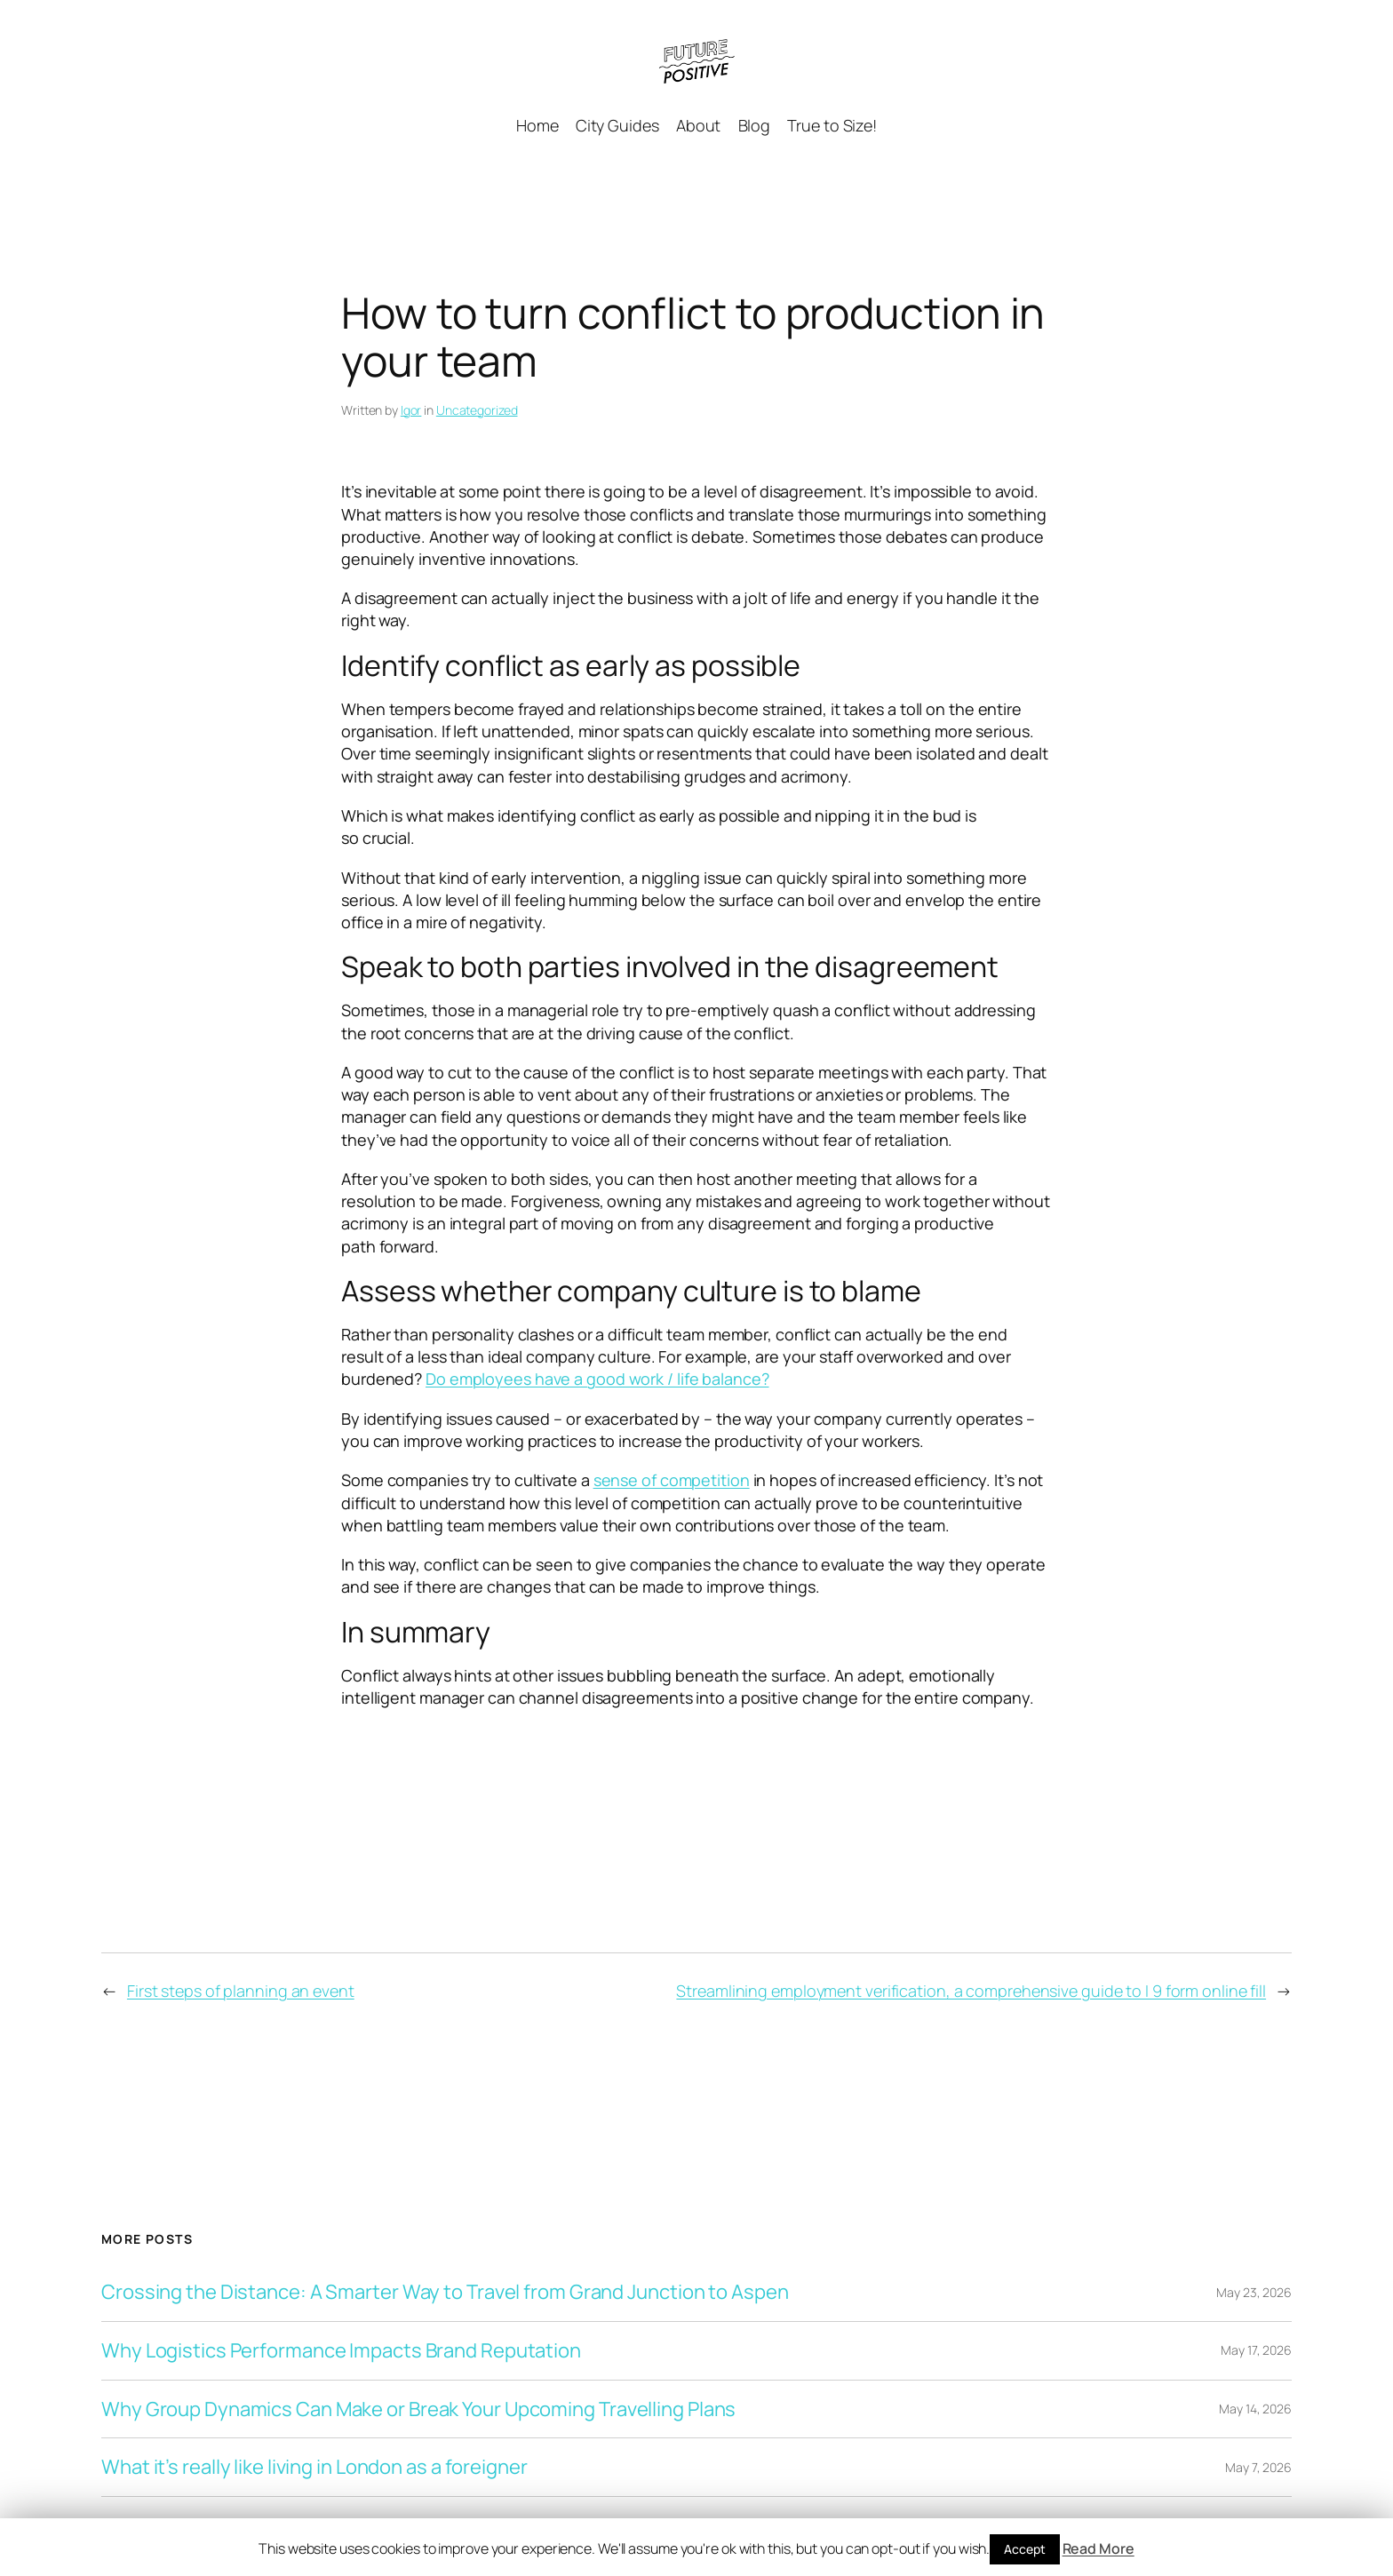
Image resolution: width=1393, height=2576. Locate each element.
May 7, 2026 (1258, 2467)
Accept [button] (1024, 2548)
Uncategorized (477, 410)
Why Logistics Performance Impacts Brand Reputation (341, 2351)
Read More (1098, 2548)
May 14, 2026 (1255, 2408)
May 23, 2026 (1254, 2292)
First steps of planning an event (240, 1990)
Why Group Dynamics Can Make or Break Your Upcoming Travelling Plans (418, 2409)
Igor (411, 410)
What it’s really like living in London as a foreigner (314, 2467)
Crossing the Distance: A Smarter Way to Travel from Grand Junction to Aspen (445, 2292)
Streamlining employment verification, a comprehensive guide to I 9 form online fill (971, 1990)
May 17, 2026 (1256, 2349)
